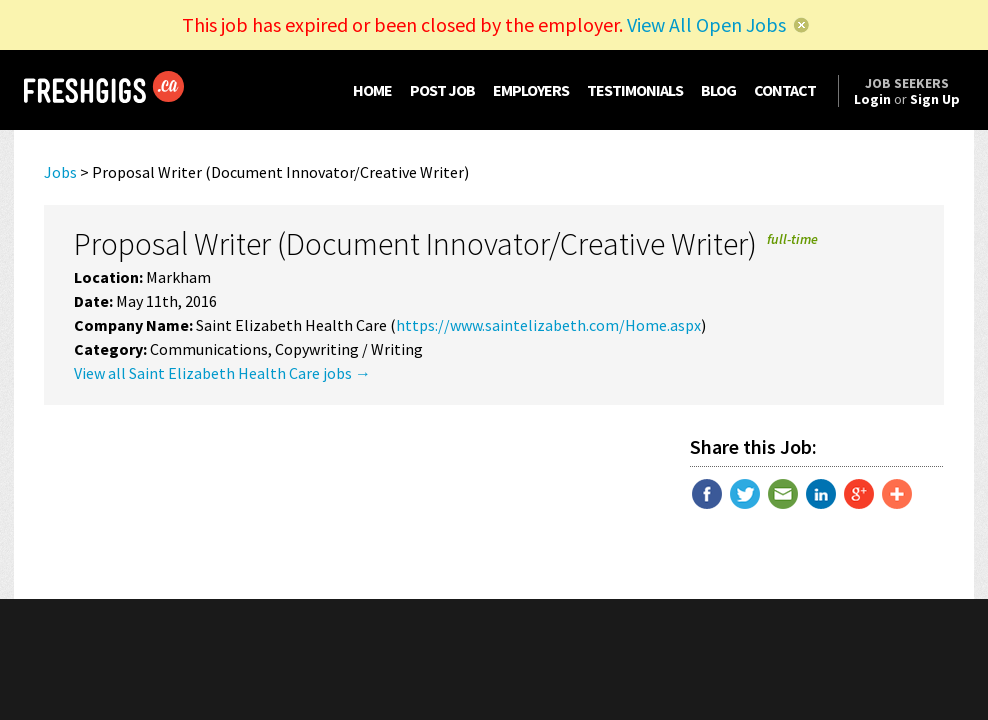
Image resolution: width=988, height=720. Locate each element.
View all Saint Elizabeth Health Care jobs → (222, 373)
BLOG (718, 90)
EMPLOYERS (531, 90)
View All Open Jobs (706, 24)
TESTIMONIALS (635, 90)
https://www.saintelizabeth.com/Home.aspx (548, 325)
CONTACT (785, 90)
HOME (372, 90)
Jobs (60, 172)
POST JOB (442, 90)
